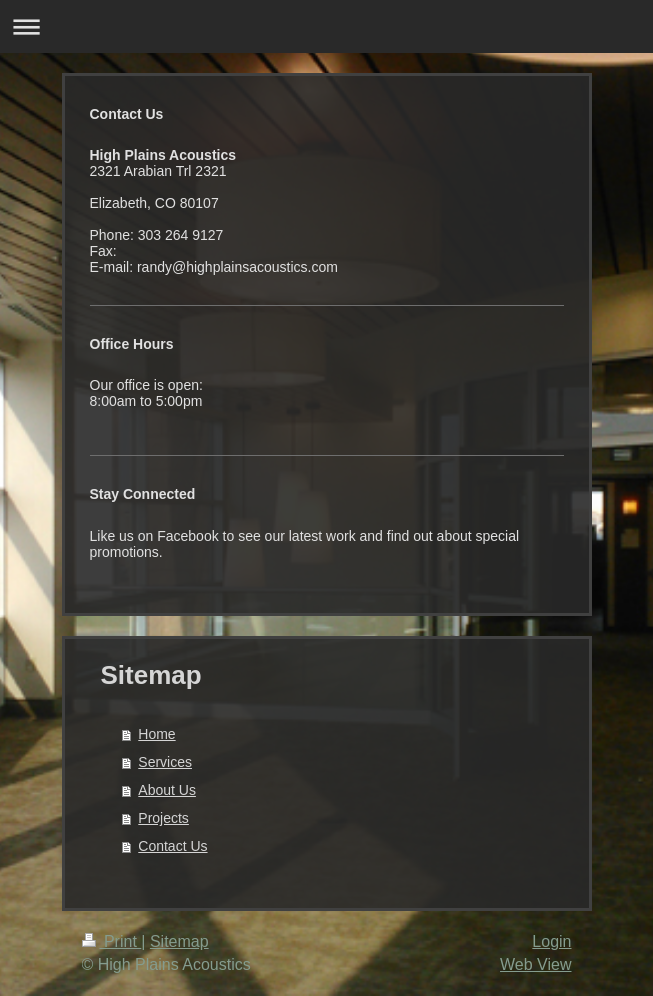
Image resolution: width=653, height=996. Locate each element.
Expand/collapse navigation (326, 26)
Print (112, 941)
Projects (163, 818)
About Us (167, 790)
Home (156, 734)
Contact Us (172, 846)
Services (165, 762)
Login (551, 941)
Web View (535, 964)
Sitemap (179, 941)
